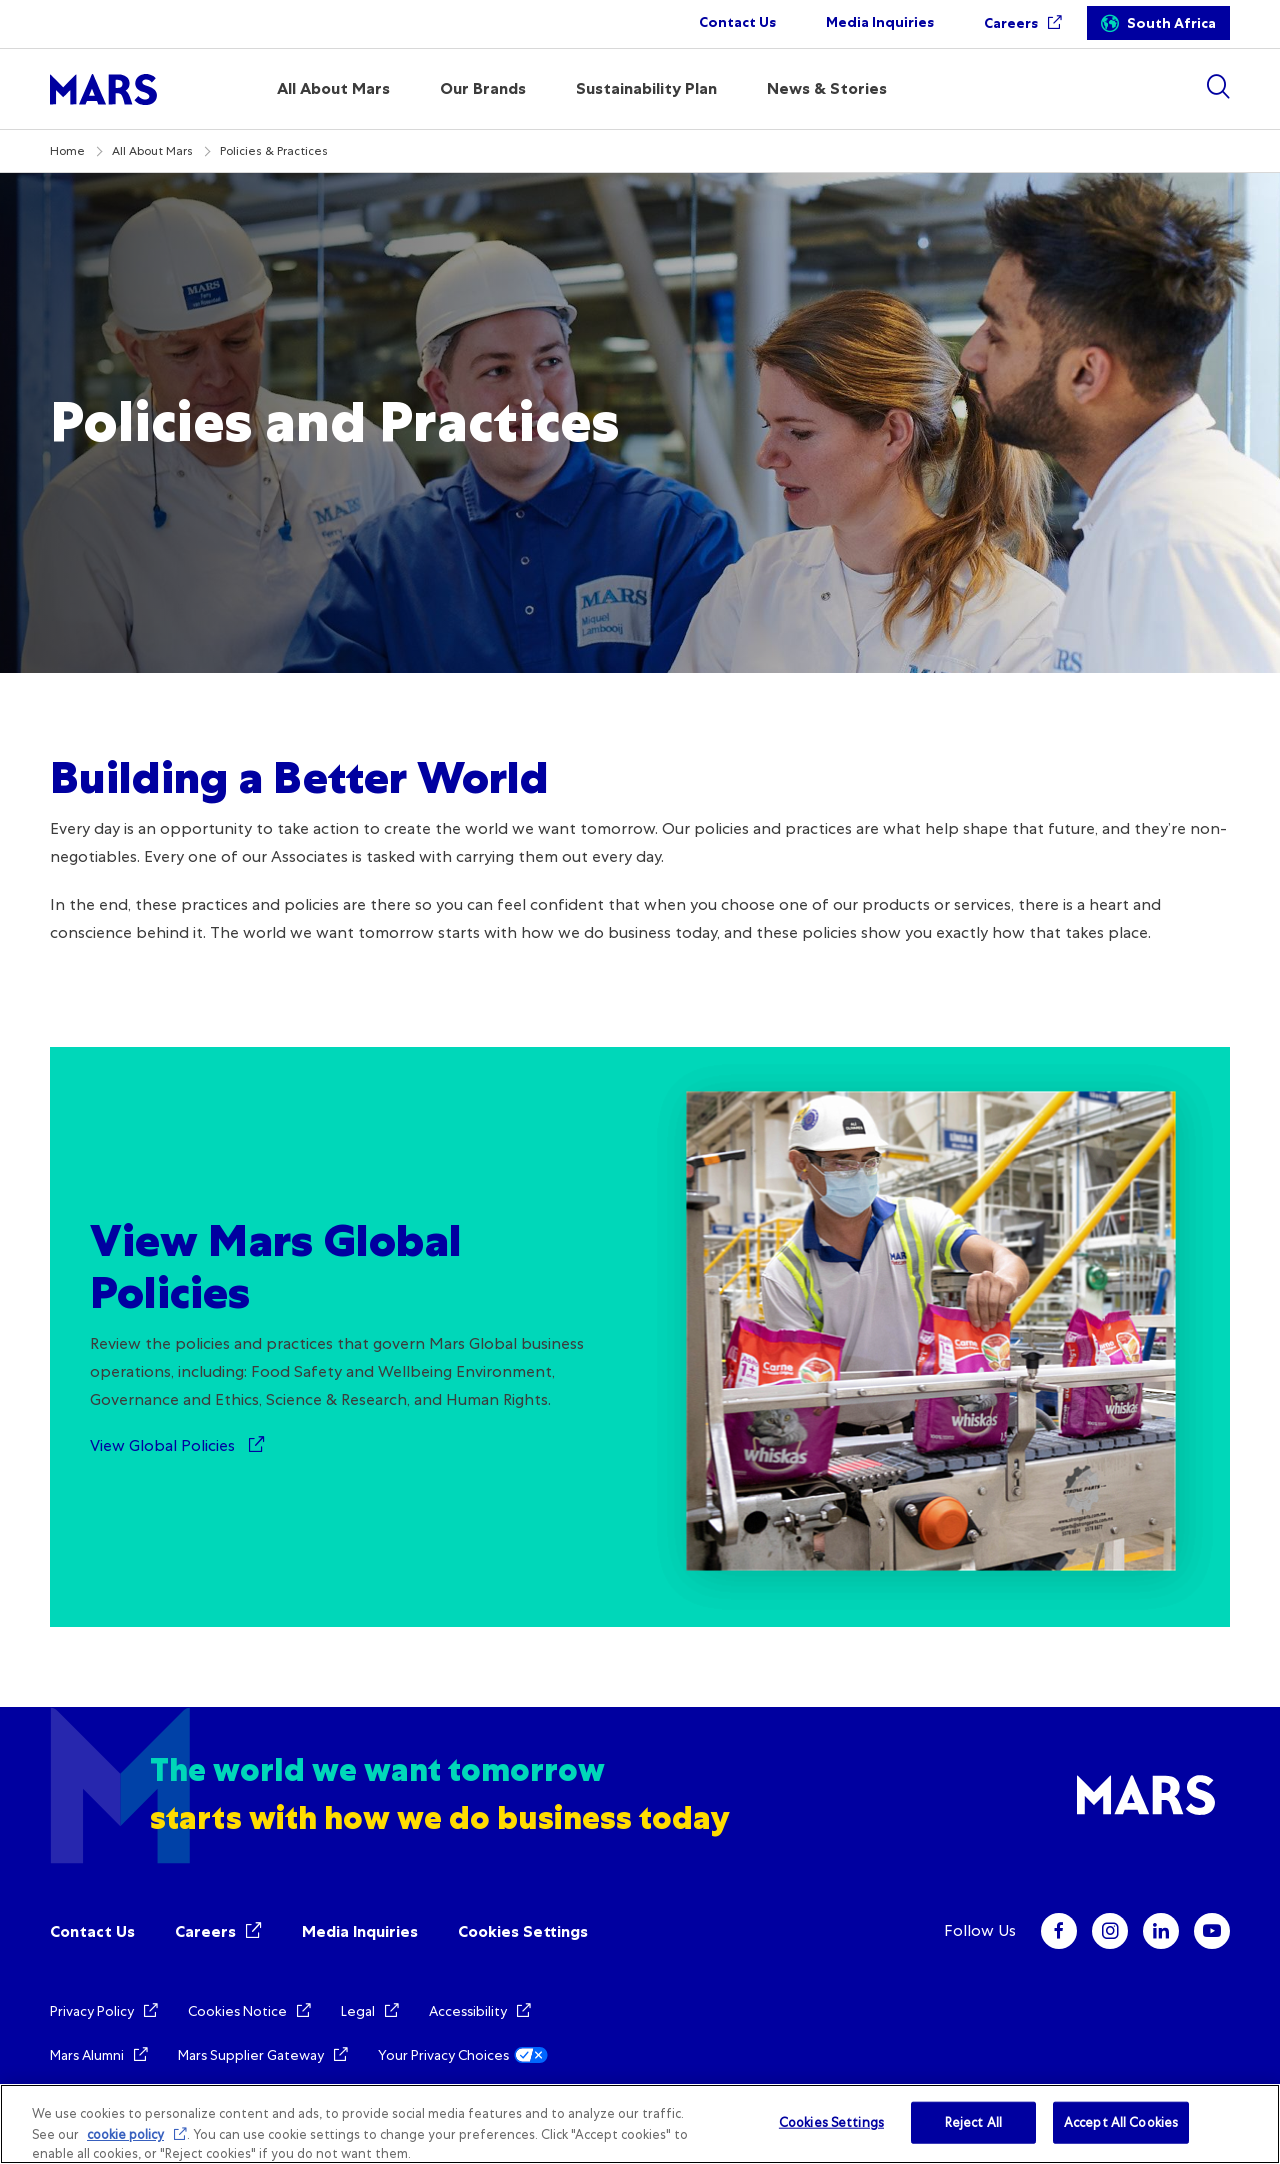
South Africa (1171, 23)
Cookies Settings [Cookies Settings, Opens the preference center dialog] (831, 2122)
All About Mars (152, 151)
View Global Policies (164, 1445)
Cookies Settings (523, 1931)
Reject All (973, 2122)
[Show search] (1218, 86)
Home (67, 151)
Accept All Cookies (1121, 2122)
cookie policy (125, 2134)
